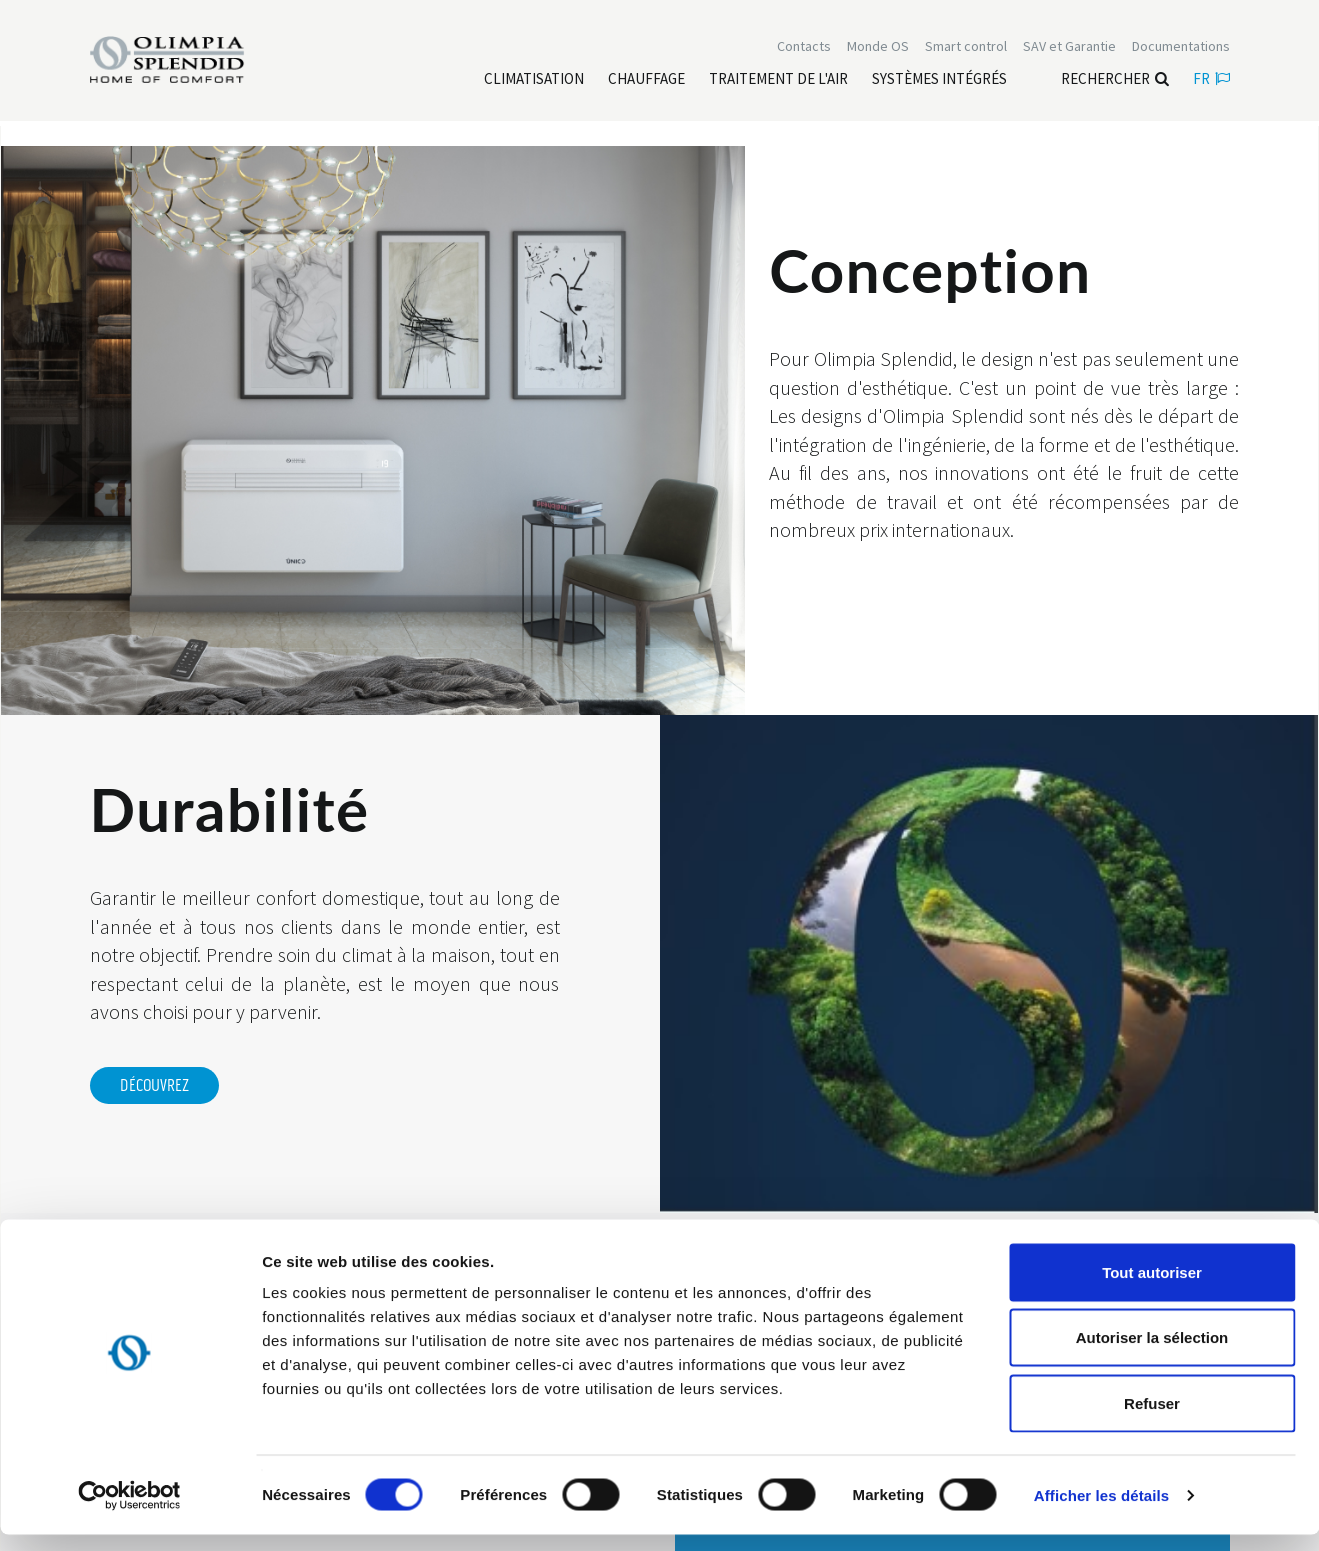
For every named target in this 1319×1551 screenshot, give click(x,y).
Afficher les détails (1101, 1511)
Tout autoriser (1152, 1288)
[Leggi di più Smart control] (966, 48)
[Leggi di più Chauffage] (646, 81)
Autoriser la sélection (1152, 1354)
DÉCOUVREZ (154, 1086)
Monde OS (878, 48)
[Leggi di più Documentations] (1181, 48)
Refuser (1152, 1419)
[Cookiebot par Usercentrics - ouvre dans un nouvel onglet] (129, 1512)
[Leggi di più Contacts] (804, 48)
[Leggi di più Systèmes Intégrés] (939, 81)
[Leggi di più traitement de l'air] (778, 81)
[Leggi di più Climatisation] (534, 81)
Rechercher (1115, 80)
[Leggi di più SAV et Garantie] (1069, 48)
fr (1211, 80)
